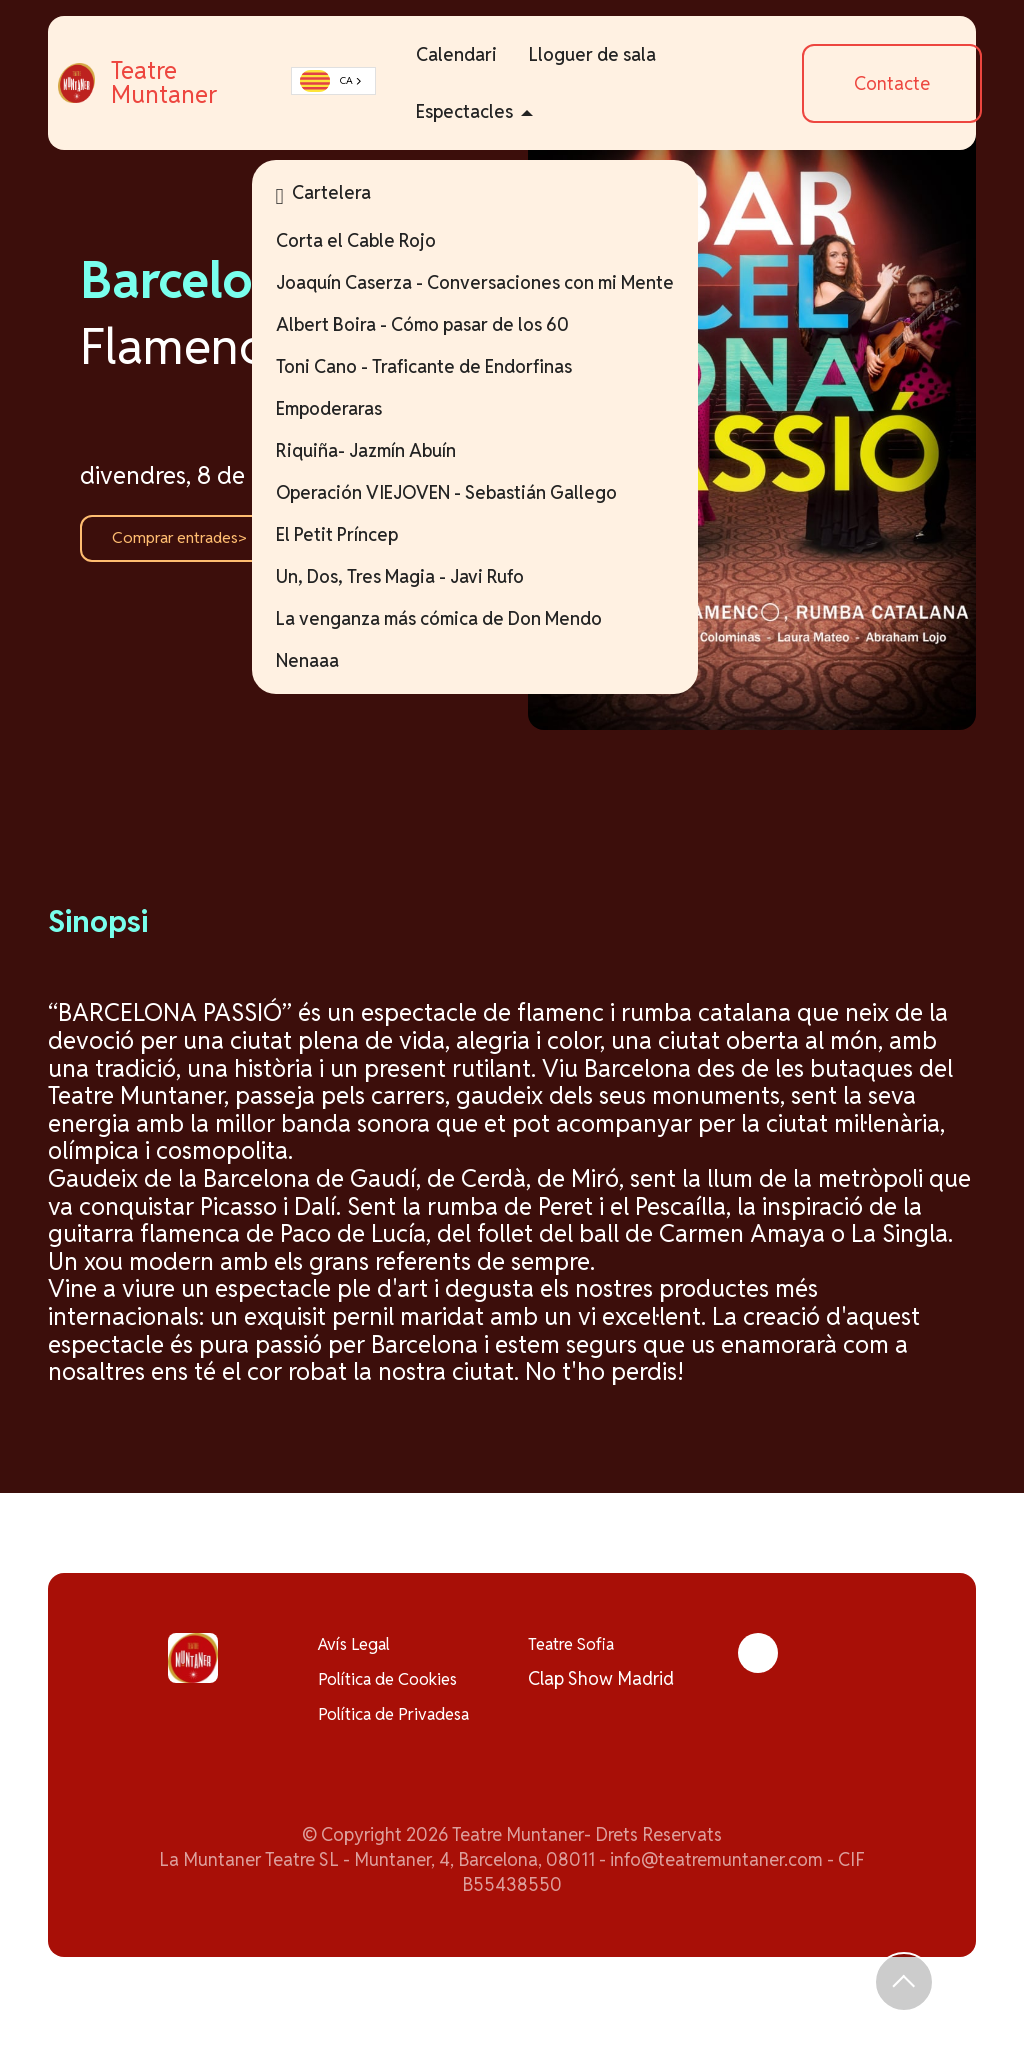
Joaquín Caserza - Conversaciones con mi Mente (496, 282)
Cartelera (344, 195)
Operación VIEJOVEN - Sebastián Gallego (467, 492)
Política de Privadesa (402, 1720)
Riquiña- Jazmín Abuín (387, 450)
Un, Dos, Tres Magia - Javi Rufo (421, 576)
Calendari (478, 54)
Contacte (899, 83)
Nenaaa (328, 660)
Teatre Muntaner (219, 83)
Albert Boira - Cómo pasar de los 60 (443, 324)
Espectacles (486, 111)
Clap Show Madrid (601, 1683)
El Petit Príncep (358, 534)
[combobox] (357, 81)
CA (351, 81)
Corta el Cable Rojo (377, 240)
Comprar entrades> (190, 538)
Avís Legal (359, 1645)
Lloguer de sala (614, 54)
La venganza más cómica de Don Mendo (460, 618)
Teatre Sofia (576, 1645)
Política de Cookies (394, 1683)
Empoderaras (350, 408)
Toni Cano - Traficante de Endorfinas (445, 366)
